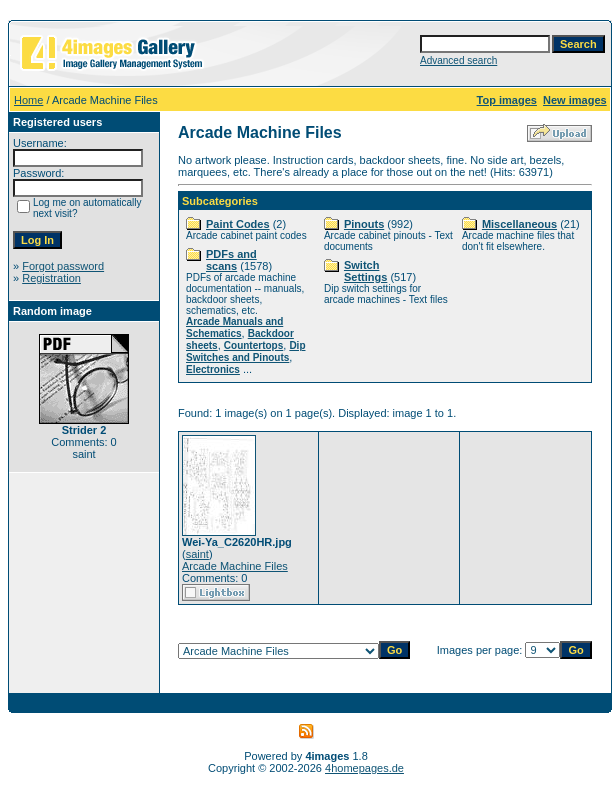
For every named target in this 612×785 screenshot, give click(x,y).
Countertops (253, 345)
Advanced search (458, 60)
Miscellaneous (519, 224)
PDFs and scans (231, 260)
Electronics (213, 369)
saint (197, 554)
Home (28, 100)
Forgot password (63, 266)
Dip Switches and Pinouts (246, 351)
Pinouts (364, 224)
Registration (51, 278)
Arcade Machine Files (235, 566)
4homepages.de (364, 768)
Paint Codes (238, 224)
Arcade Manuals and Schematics (234, 327)
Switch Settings (365, 271)
